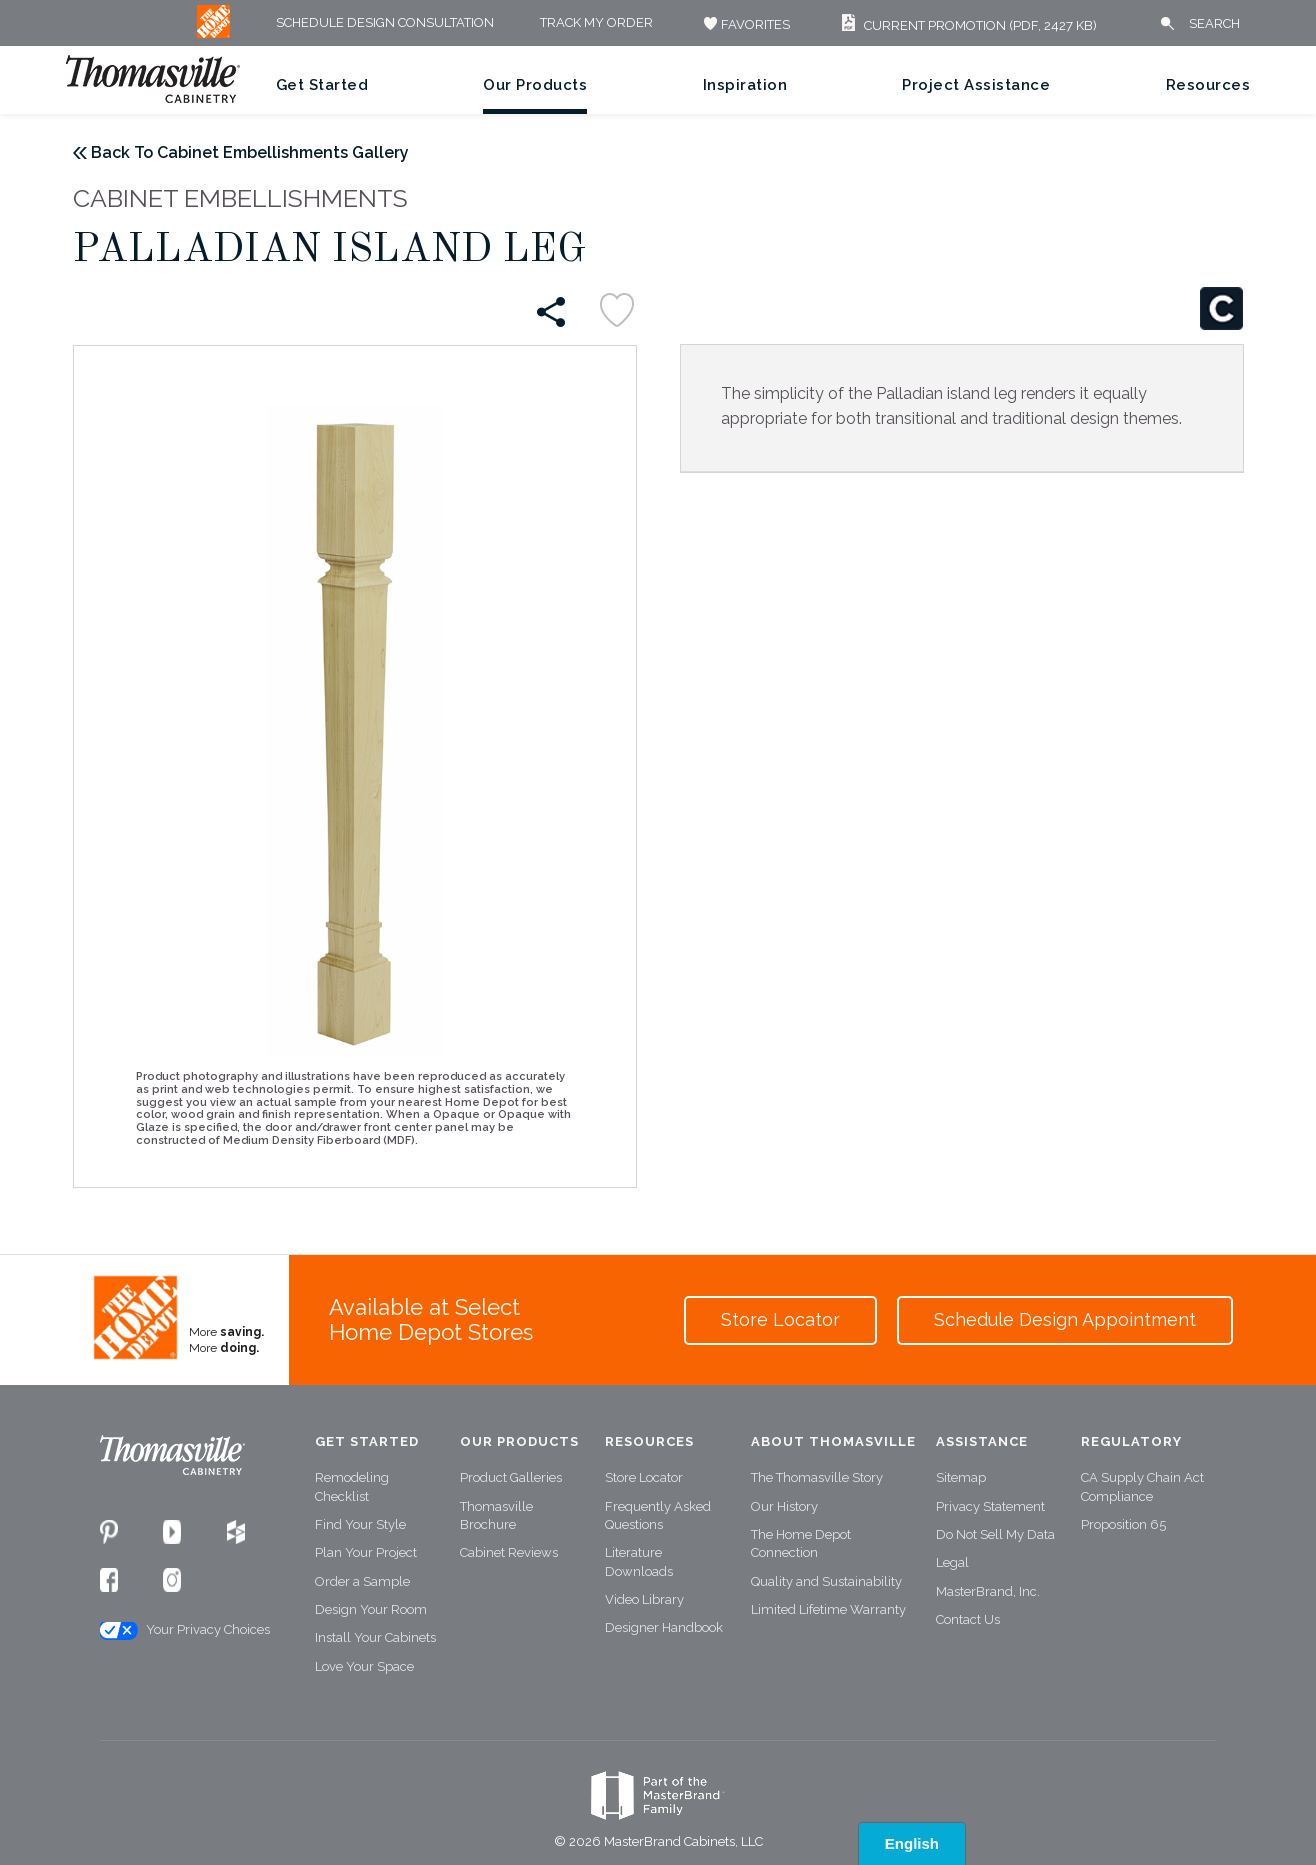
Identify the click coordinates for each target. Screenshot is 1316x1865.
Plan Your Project (366, 1552)
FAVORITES (744, 24)
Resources (1208, 85)
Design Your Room (371, 1609)
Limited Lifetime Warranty (828, 1609)
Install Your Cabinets (375, 1637)
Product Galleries (511, 1477)
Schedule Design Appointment (1065, 1319)
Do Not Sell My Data (995, 1534)
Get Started (322, 85)
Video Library (644, 1599)
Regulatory (1131, 1442)
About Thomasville (833, 1442)
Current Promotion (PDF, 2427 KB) (966, 25)
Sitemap (961, 1477)
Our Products (535, 85)
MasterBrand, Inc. (988, 1591)
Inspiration (745, 85)
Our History (784, 1506)
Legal (952, 1562)
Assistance (982, 1442)
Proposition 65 (1123, 1524)
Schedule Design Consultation (385, 23)
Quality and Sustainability (826, 1581)
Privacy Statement (990, 1506)
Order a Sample (362, 1581)
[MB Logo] (213, 33)
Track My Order (596, 23)
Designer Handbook (664, 1627)
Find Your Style (360, 1524)
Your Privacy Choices (184, 1630)
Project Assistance (976, 85)
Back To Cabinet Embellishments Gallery (250, 152)
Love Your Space (364, 1666)
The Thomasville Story (817, 1477)
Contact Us (968, 1619)
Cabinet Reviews (509, 1552)
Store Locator (780, 1319)
